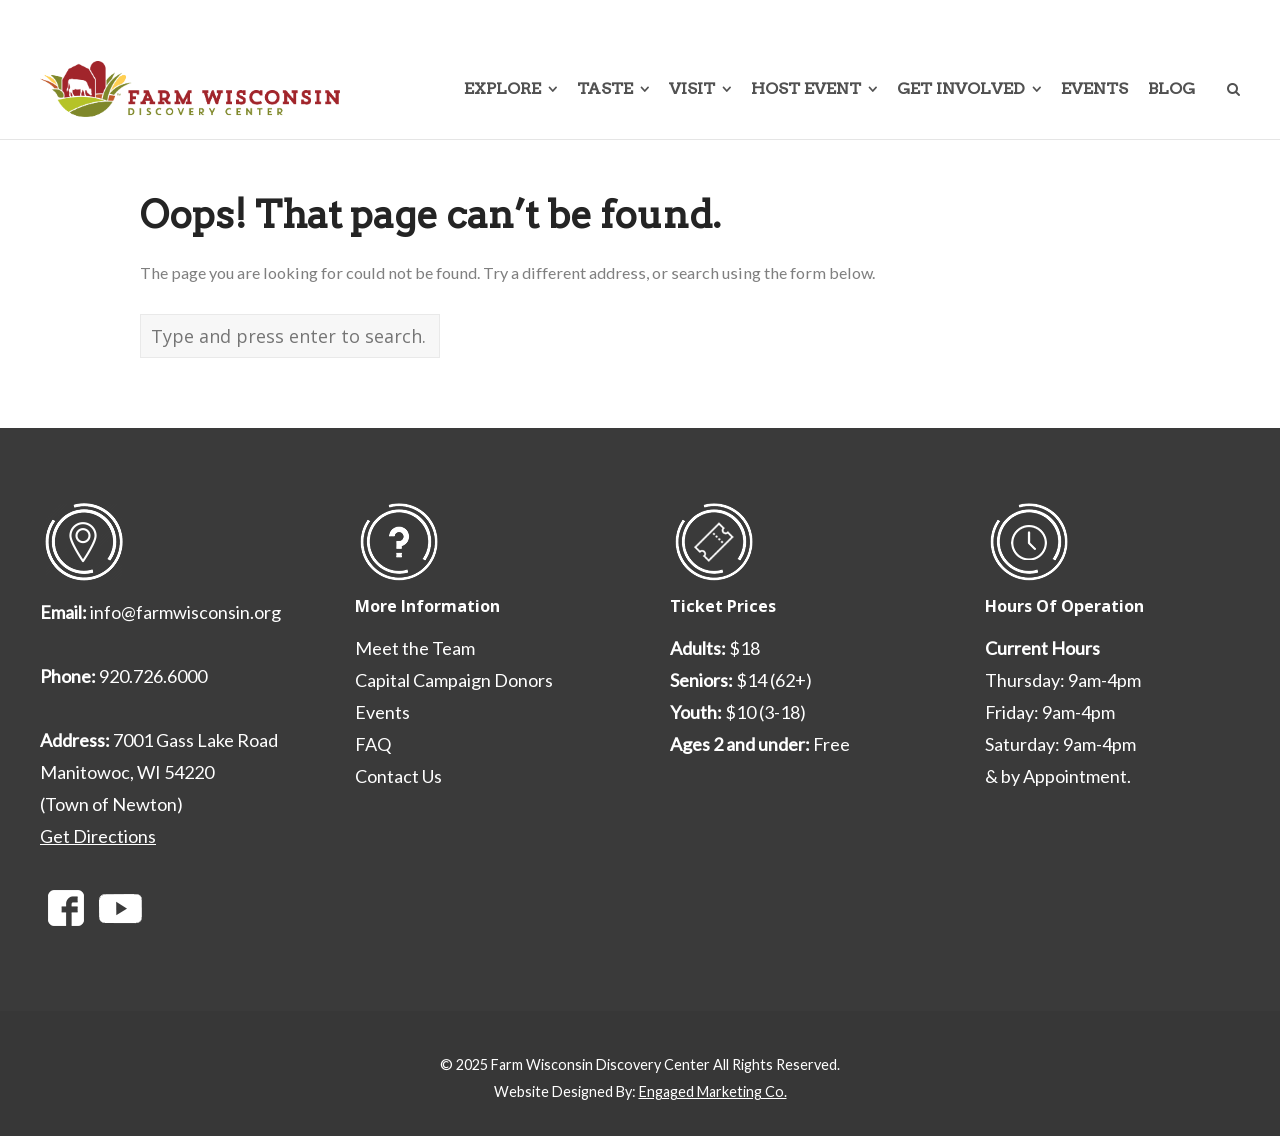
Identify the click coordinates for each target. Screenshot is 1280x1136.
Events (382, 712)
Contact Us (398, 776)
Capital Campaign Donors (454, 680)
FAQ (373, 744)
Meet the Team (415, 648)
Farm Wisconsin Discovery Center (600, 1064)
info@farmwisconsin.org (185, 612)
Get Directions (98, 836)
